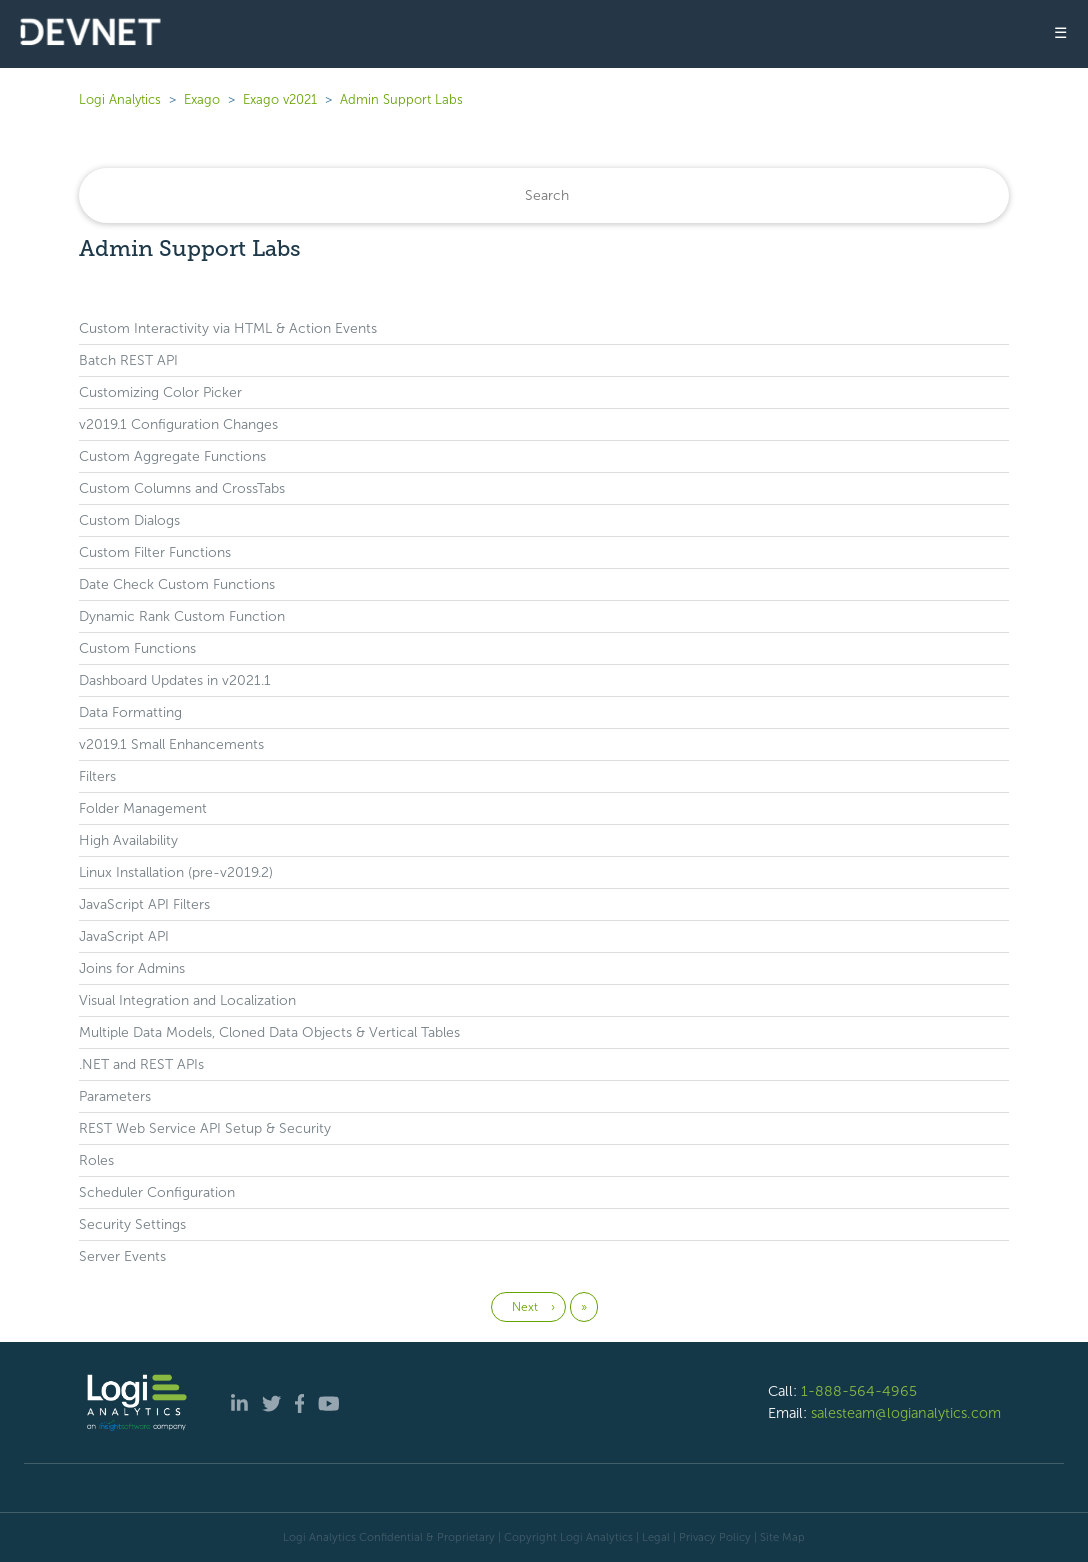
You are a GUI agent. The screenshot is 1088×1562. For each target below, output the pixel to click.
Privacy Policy (715, 1537)
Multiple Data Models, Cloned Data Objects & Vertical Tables (269, 1032)
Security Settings (132, 1224)
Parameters (115, 1096)
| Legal (653, 1537)
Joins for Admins (132, 968)
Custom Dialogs (129, 520)
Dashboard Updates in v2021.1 (175, 680)
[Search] (544, 195)
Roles (96, 1160)
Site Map (782, 1537)
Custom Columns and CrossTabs (182, 488)
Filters (97, 776)
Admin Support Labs (401, 99)
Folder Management (143, 808)
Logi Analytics (120, 99)
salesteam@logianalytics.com (906, 1413)
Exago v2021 (280, 99)
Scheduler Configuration (157, 1192)
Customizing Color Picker (160, 392)
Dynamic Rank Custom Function (182, 616)
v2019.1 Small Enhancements (171, 744)
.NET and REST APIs (141, 1064)
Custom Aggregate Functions (172, 456)
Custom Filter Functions (155, 552)
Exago (202, 99)
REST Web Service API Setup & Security (205, 1128)
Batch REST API (128, 360)
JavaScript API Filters (144, 904)
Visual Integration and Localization (187, 1000)
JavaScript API (124, 936)
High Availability (128, 840)
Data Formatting (130, 712)
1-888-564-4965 (859, 1391)
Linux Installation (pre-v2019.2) (176, 872)
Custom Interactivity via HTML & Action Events (228, 328)
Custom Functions (137, 648)
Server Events (122, 1256)
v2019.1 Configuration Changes (178, 424)
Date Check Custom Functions (177, 584)
